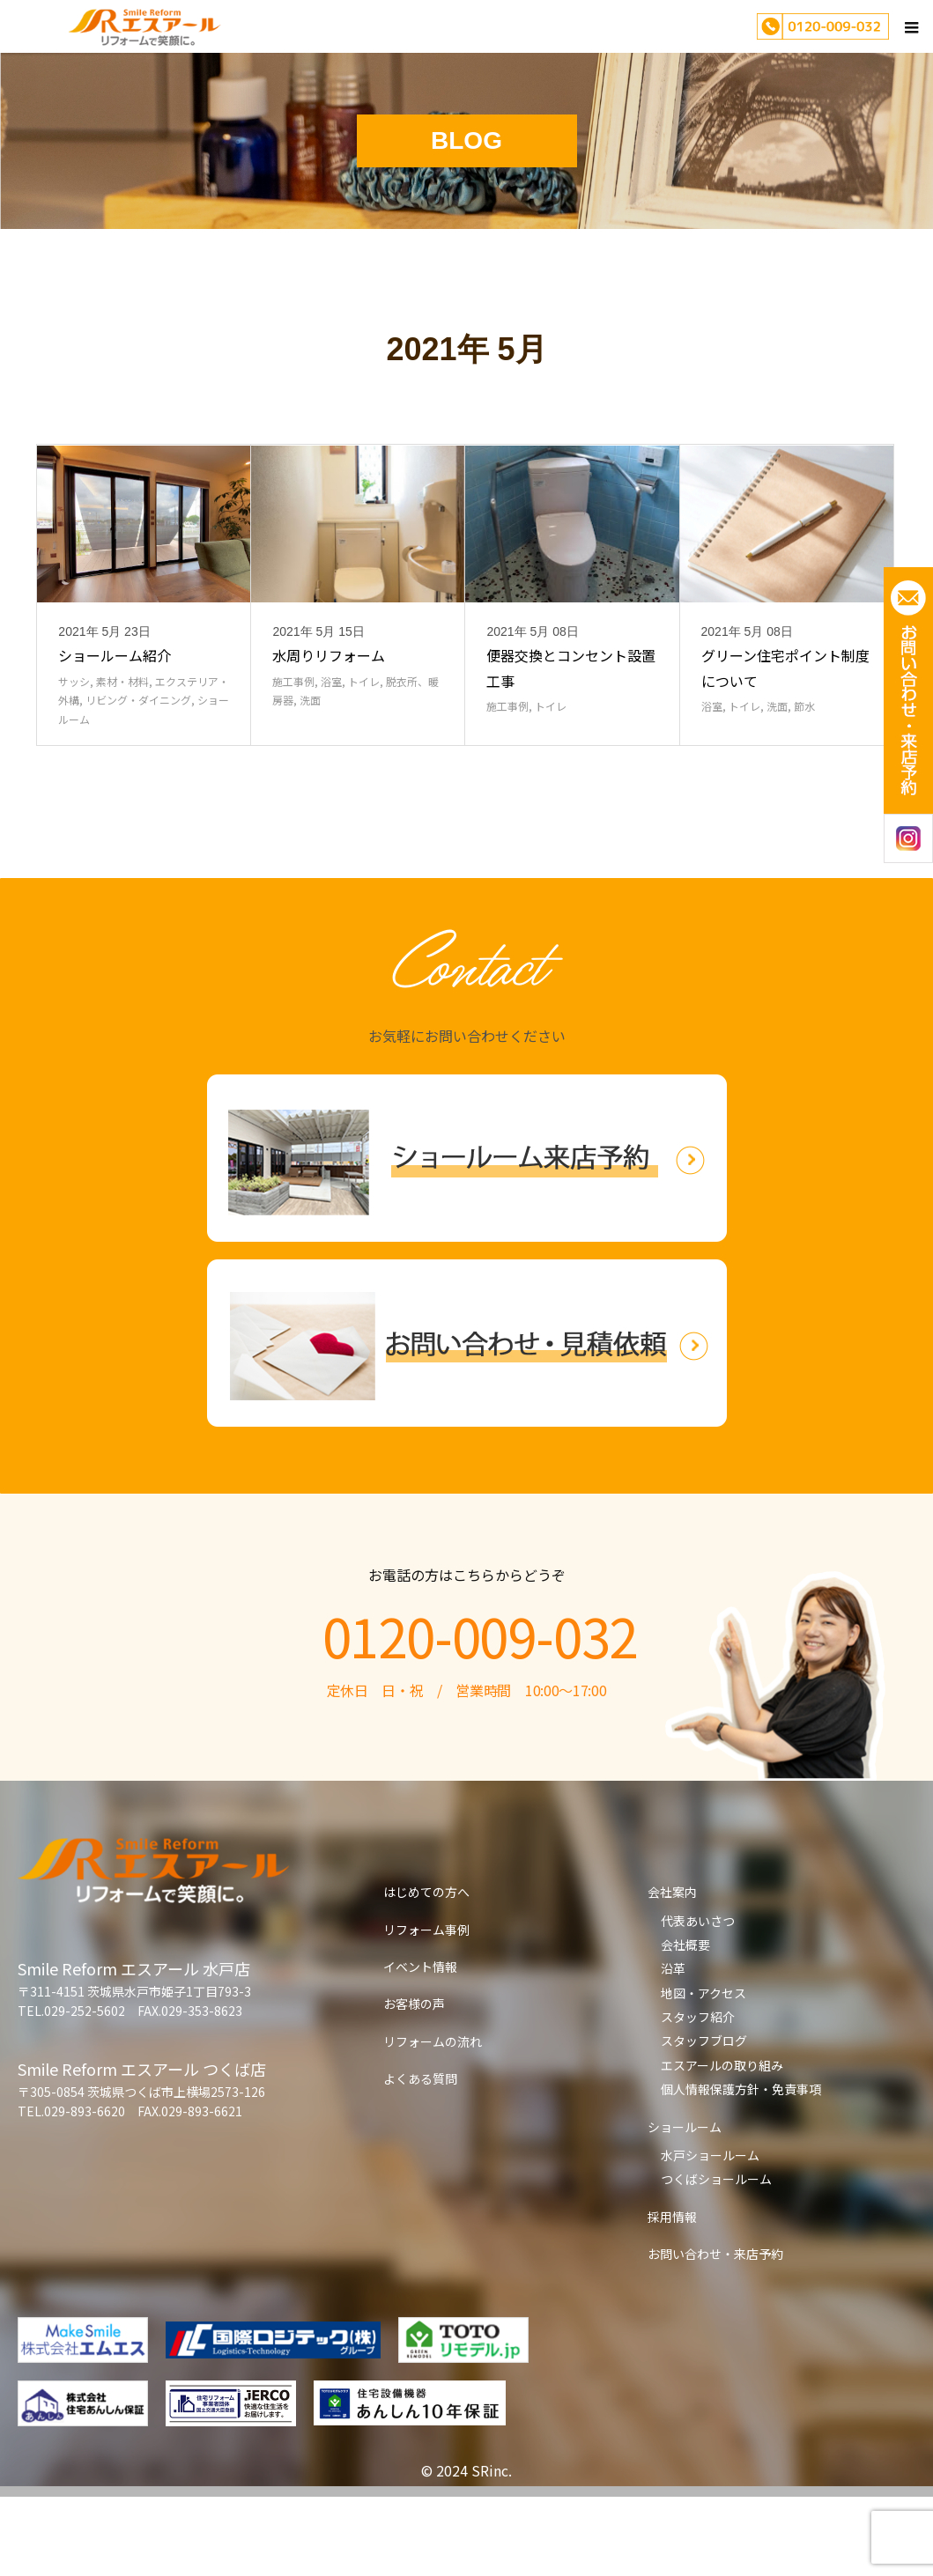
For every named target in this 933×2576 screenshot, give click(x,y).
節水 (804, 785)
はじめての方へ (426, 1971)
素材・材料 (122, 760)
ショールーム (685, 2206)
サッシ (74, 760)
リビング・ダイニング (138, 778)
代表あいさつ (698, 2000)
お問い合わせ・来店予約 (715, 2333)
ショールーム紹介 (114, 734)
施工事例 (293, 760)
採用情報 (672, 2296)
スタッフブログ (704, 2120)
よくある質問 (420, 2157)
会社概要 (685, 2024)
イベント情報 (420, 2046)
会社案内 (672, 1971)
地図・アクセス (703, 2072)
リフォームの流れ (432, 2120)
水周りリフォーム (328, 734)
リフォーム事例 (426, 2009)
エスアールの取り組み (722, 2144)
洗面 (310, 778)
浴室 (331, 760)
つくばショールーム (716, 2258)
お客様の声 (414, 2083)
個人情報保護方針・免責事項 (741, 2168)
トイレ (364, 760)
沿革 (673, 2047)
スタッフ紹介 (698, 2096)
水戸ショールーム (710, 2234)
